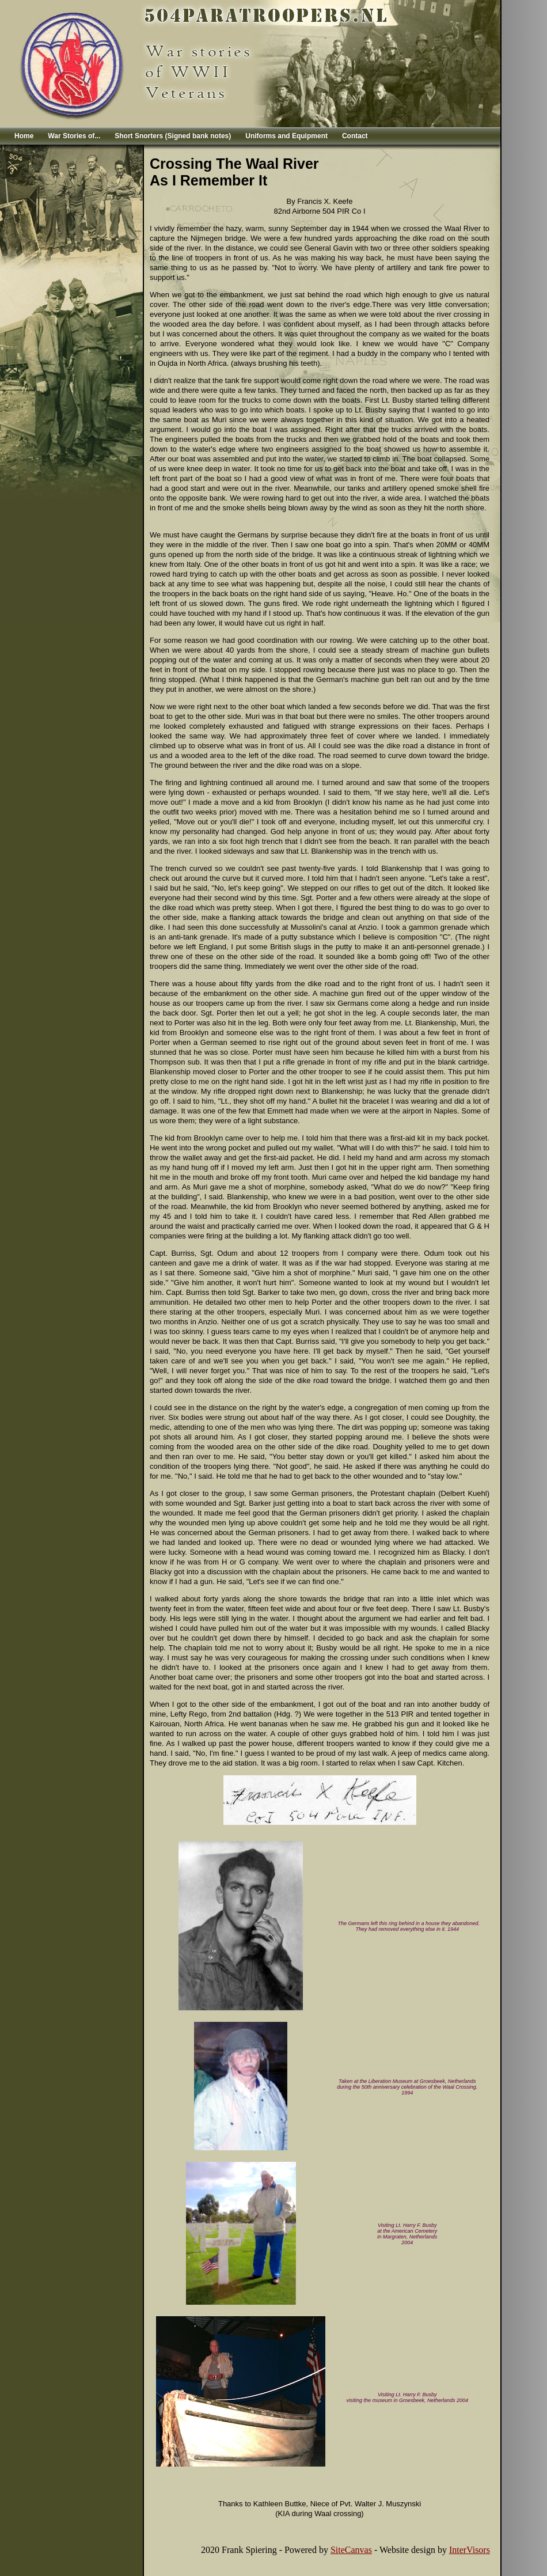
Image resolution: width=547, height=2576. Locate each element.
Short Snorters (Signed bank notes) (173, 136)
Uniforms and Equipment (286, 136)
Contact (355, 136)
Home (23, 136)
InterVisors (469, 2550)
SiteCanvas (351, 2550)
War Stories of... (74, 136)
